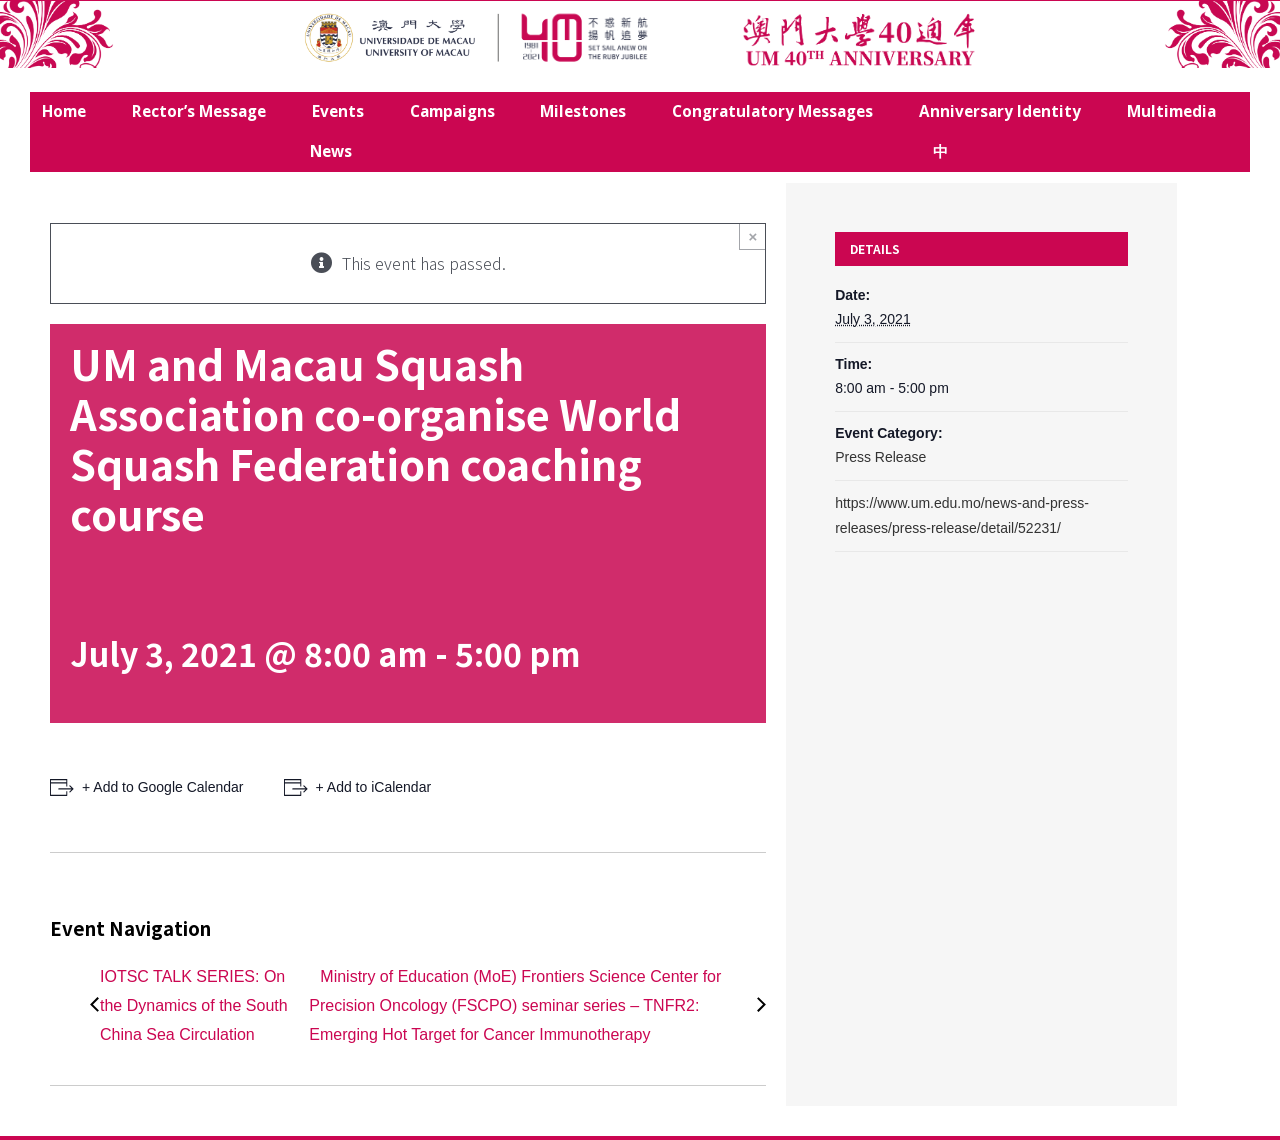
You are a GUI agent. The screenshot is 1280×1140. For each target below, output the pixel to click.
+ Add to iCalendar (374, 787)
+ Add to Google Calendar (163, 787)
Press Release (880, 457)
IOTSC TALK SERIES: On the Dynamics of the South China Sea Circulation (194, 1005)
